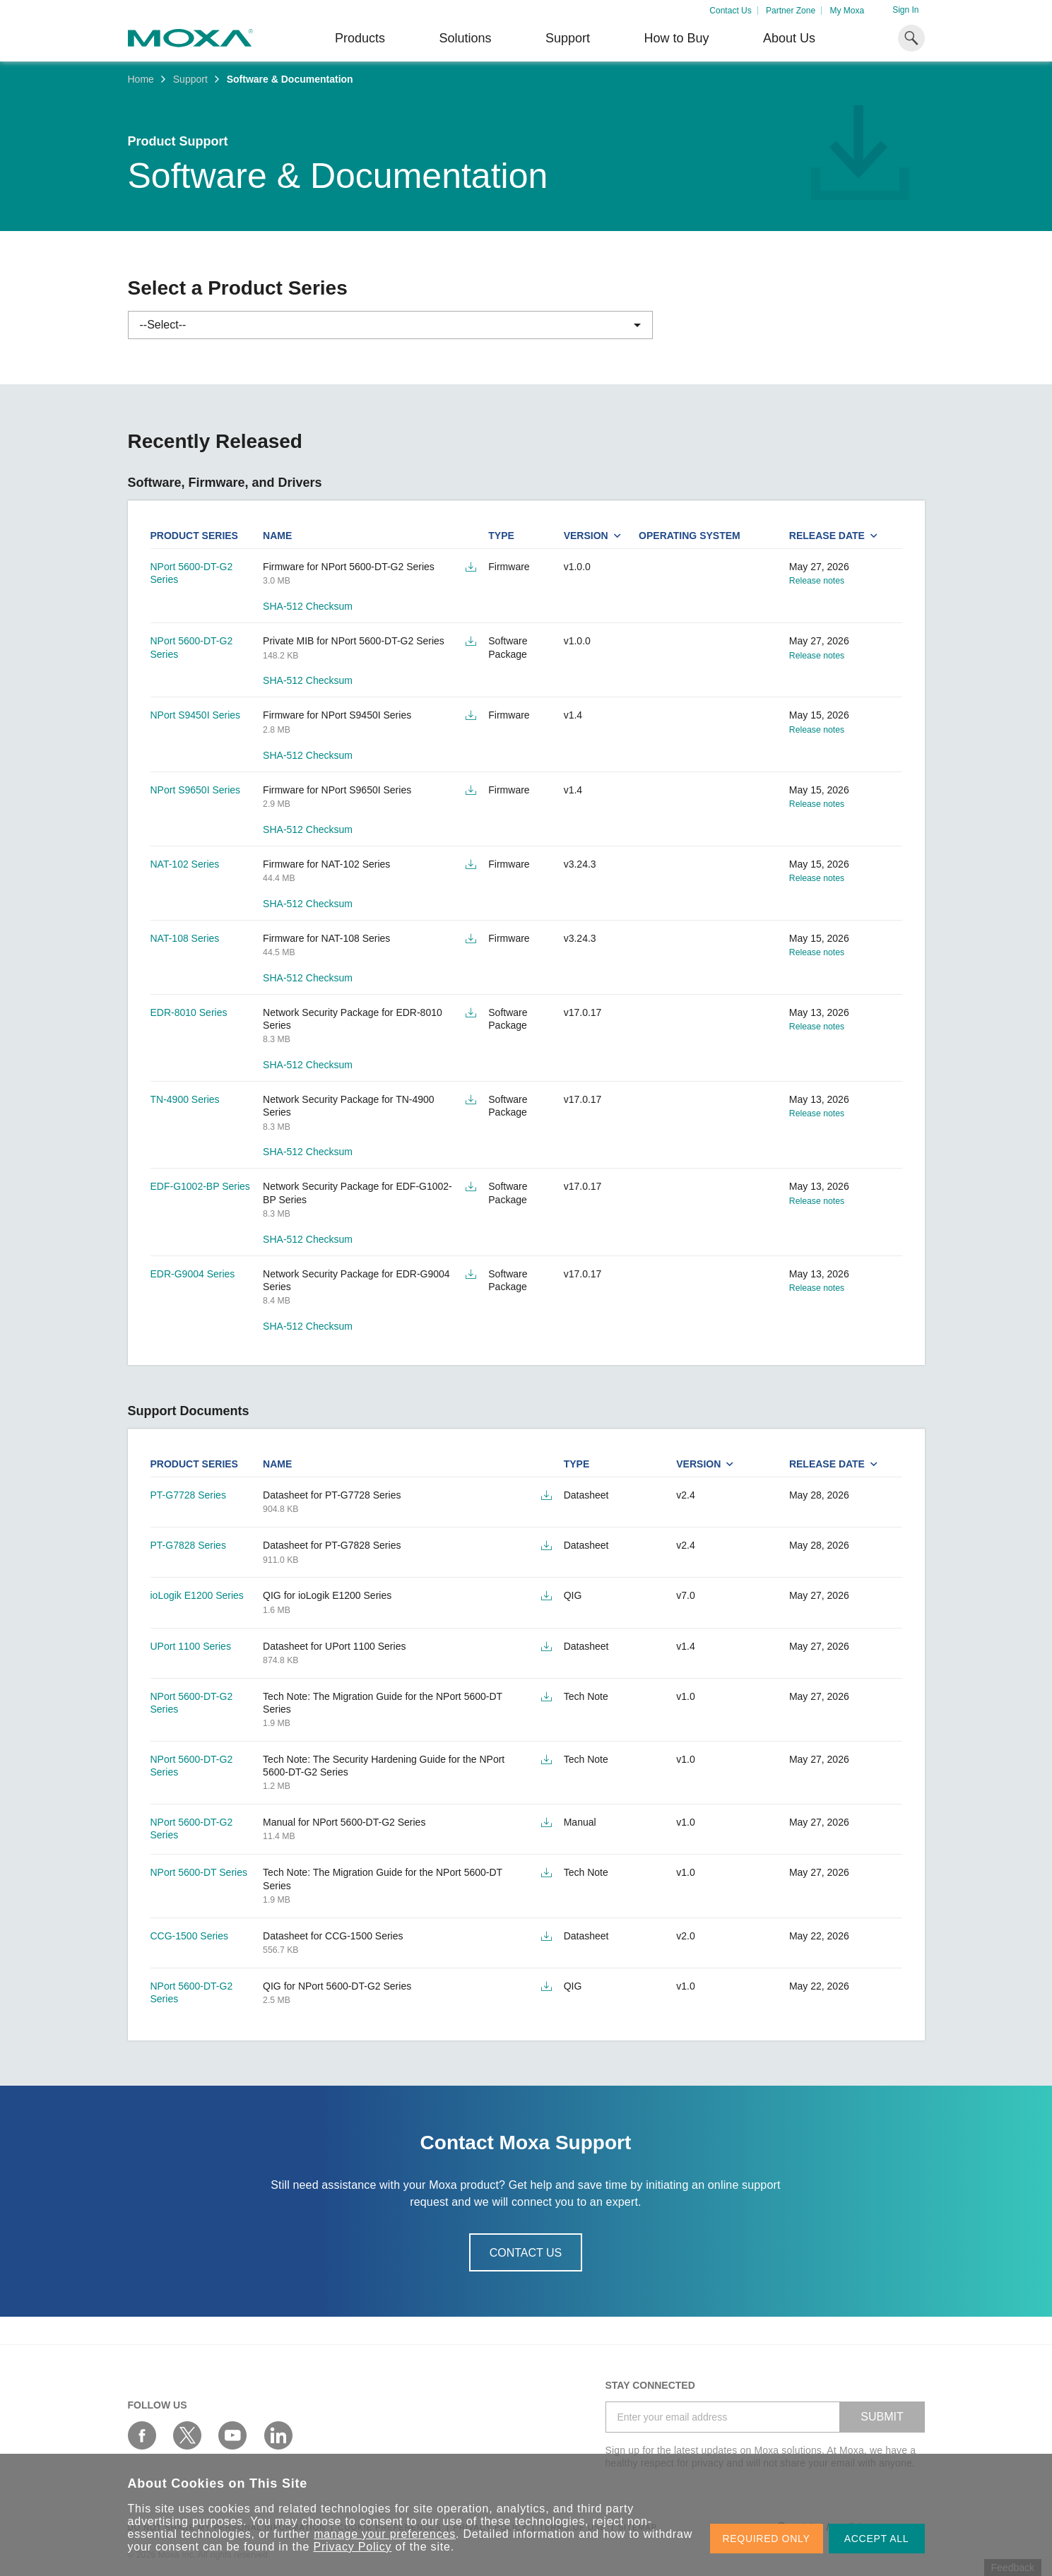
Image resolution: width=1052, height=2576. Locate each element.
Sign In (905, 10)
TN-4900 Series (185, 1099)
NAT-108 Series (185, 938)
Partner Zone (790, 10)
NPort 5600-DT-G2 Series (191, 573)
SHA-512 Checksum (308, 606)
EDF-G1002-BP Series (200, 1186)
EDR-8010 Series (188, 1012)
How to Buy (676, 38)
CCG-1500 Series (189, 1936)
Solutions (465, 38)
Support (567, 38)
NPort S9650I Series (195, 790)
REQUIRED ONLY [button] (766, 2538)
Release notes (816, 581)
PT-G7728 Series (188, 1495)
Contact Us (730, 10)
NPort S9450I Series (195, 715)
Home (141, 79)
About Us (789, 38)
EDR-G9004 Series (192, 1274)
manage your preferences (385, 2534)
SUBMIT (882, 2417)
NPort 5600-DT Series (198, 1872)
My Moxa (846, 10)
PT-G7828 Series (188, 1545)
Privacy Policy (353, 2547)
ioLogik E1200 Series (197, 1595)
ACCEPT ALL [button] (876, 2538)
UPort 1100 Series (190, 1646)
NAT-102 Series (185, 864)
